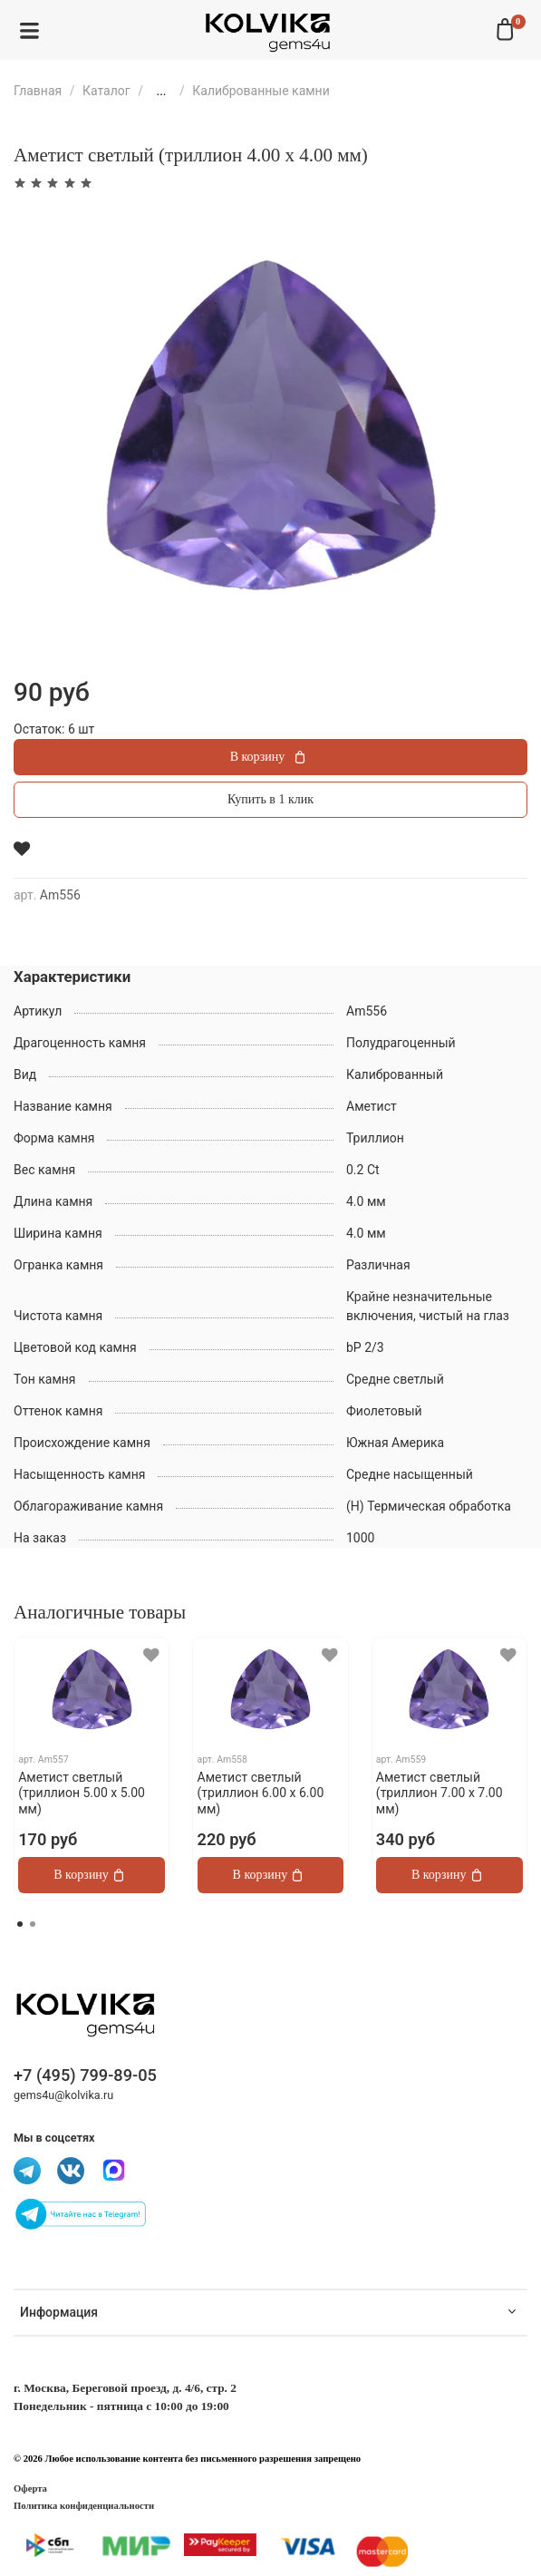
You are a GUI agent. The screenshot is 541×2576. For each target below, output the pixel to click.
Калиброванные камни (261, 90)
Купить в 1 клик (270, 799)
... (161, 90)
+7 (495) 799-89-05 (85, 2075)
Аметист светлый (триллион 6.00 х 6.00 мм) (261, 1793)
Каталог (106, 90)
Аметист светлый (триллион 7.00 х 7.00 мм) (439, 1793)
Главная (38, 90)
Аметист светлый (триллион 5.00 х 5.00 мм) (81, 1793)
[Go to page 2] (32, 1924)
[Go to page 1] (20, 1924)
